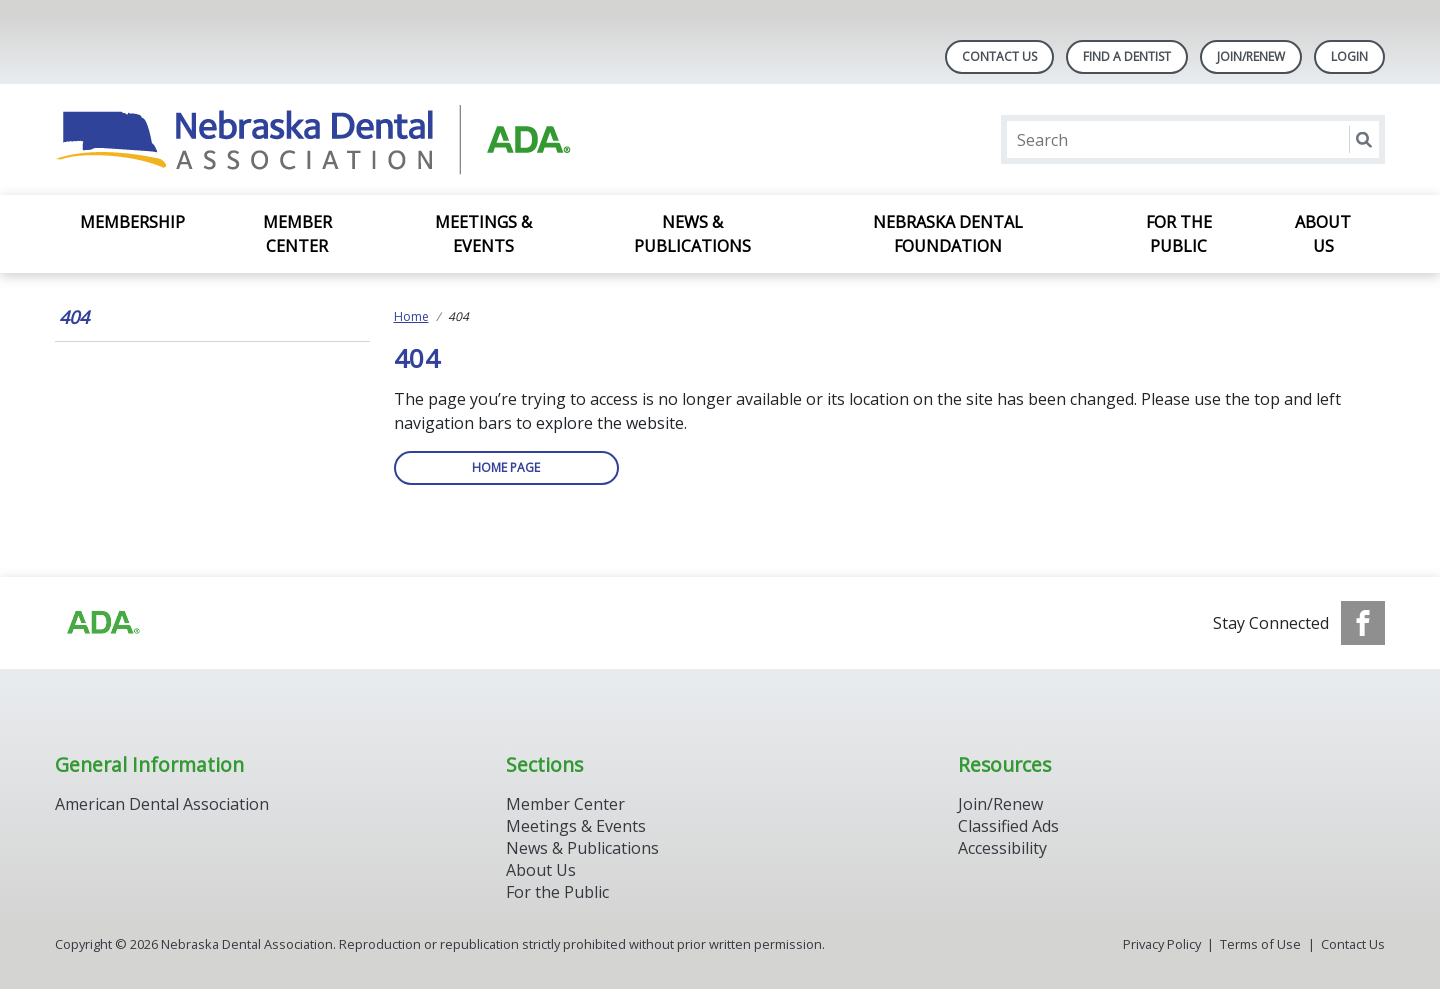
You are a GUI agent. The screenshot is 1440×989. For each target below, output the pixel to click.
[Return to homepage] (313, 139)
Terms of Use (1260, 944)
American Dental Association (162, 804)
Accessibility (1002, 848)
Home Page (506, 467)
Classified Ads (1008, 826)
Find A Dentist (1127, 56)
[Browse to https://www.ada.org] (102, 623)
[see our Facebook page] (1363, 623)
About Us (1323, 234)
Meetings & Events (483, 234)
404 (74, 317)
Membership (132, 222)
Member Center (297, 234)
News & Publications (692, 234)
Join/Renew (1251, 56)
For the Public (1179, 234)
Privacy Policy (1162, 944)
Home (411, 316)
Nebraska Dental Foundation (948, 234)
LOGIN (1349, 56)
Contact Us (999, 56)
